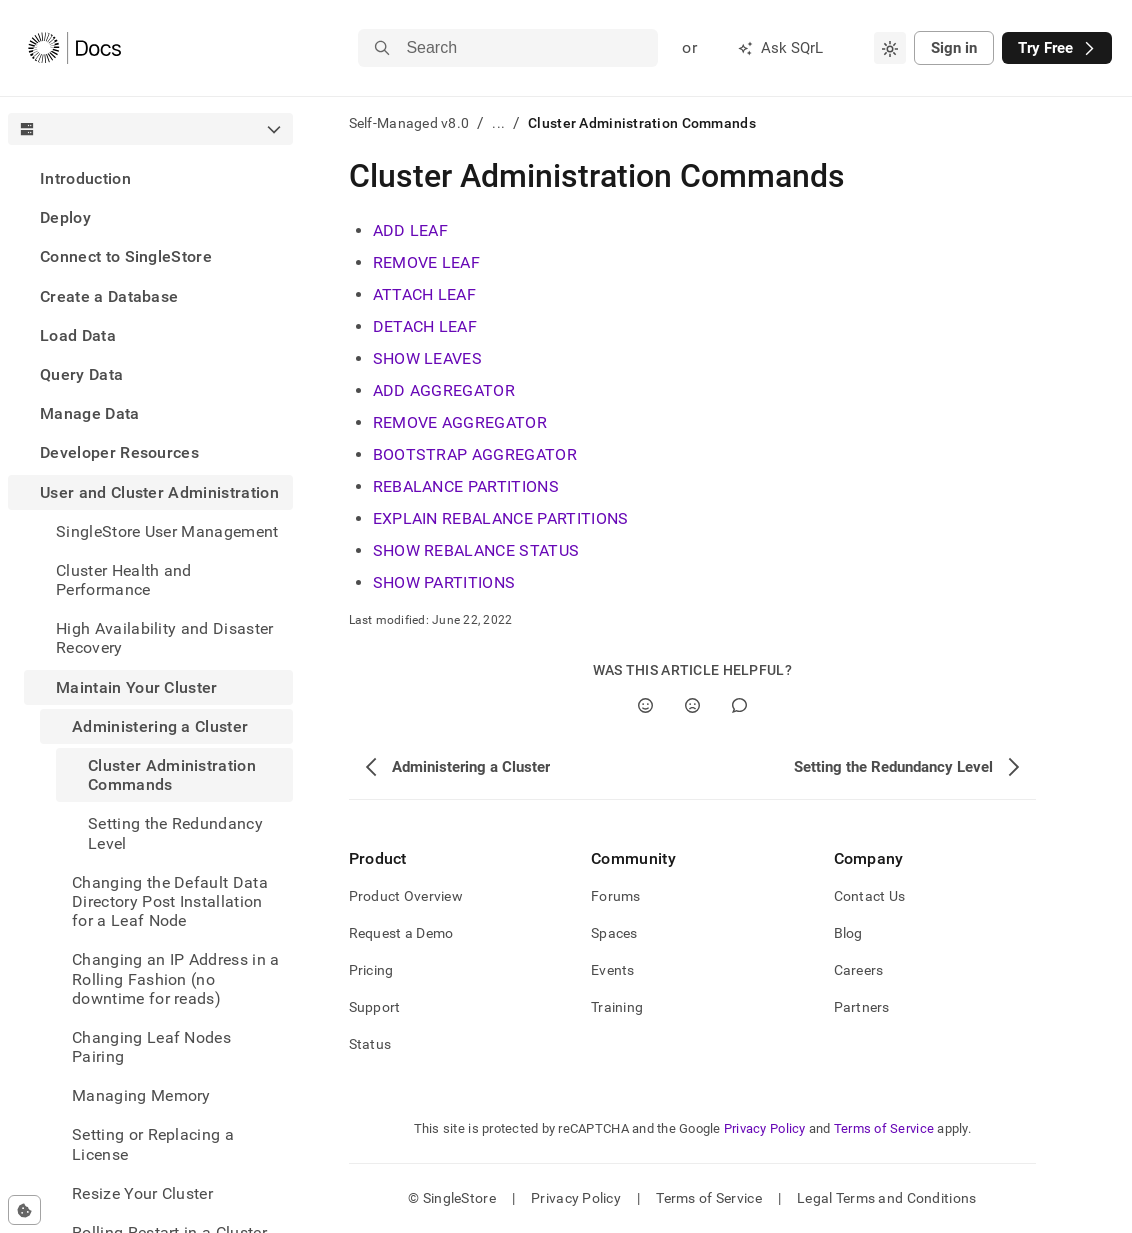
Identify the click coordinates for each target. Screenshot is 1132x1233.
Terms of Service (884, 1128)
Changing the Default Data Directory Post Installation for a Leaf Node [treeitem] (170, 901)
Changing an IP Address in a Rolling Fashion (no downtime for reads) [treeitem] (176, 978)
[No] (692, 705)
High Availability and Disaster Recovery (165, 638)
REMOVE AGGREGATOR (460, 422)
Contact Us (870, 896)
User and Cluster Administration (159, 492)
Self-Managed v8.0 (409, 123)
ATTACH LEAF (425, 294)
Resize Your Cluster (142, 1193)
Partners (862, 1007)
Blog (848, 933)
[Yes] (645, 705)
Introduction (85, 178)
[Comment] (739, 705)
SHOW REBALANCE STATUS (476, 550)
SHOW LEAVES (428, 358)
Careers (859, 970)
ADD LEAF (411, 230)
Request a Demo (401, 933)
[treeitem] (150, 178)
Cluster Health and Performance (124, 580)
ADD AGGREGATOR (444, 390)
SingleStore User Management (167, 531)
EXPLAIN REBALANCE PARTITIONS (501, 518)
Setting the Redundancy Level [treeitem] (175, 833)
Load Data (78, 335)
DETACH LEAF (425, 326)
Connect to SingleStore (126, 256)
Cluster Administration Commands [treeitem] (172, 775)
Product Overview (406, 896)
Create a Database (109, 296)
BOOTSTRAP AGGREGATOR (475, 454)
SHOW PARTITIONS (444, 582)
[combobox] (890, 48)
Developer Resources (119, 452)
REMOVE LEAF (427, 262)
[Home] (74, 48)
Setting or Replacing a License (153, 1144)
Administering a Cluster (160, 726)
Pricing (371, 970)
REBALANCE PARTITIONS (466, 486)
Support (375, 1007)
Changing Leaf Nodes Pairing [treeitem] (151, 1047)
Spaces (614, 933)
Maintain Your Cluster (137, 687)
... (498, 123)
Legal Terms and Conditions (886, 1198)
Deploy (65, 217)
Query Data (81, 374)
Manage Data (90, 413)
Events (613, 970)
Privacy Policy (765, 1128)
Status (370, 1044)
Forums (616, 896)
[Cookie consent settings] (24, 1210)
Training (617, 1007)
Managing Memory (141, 1095)
